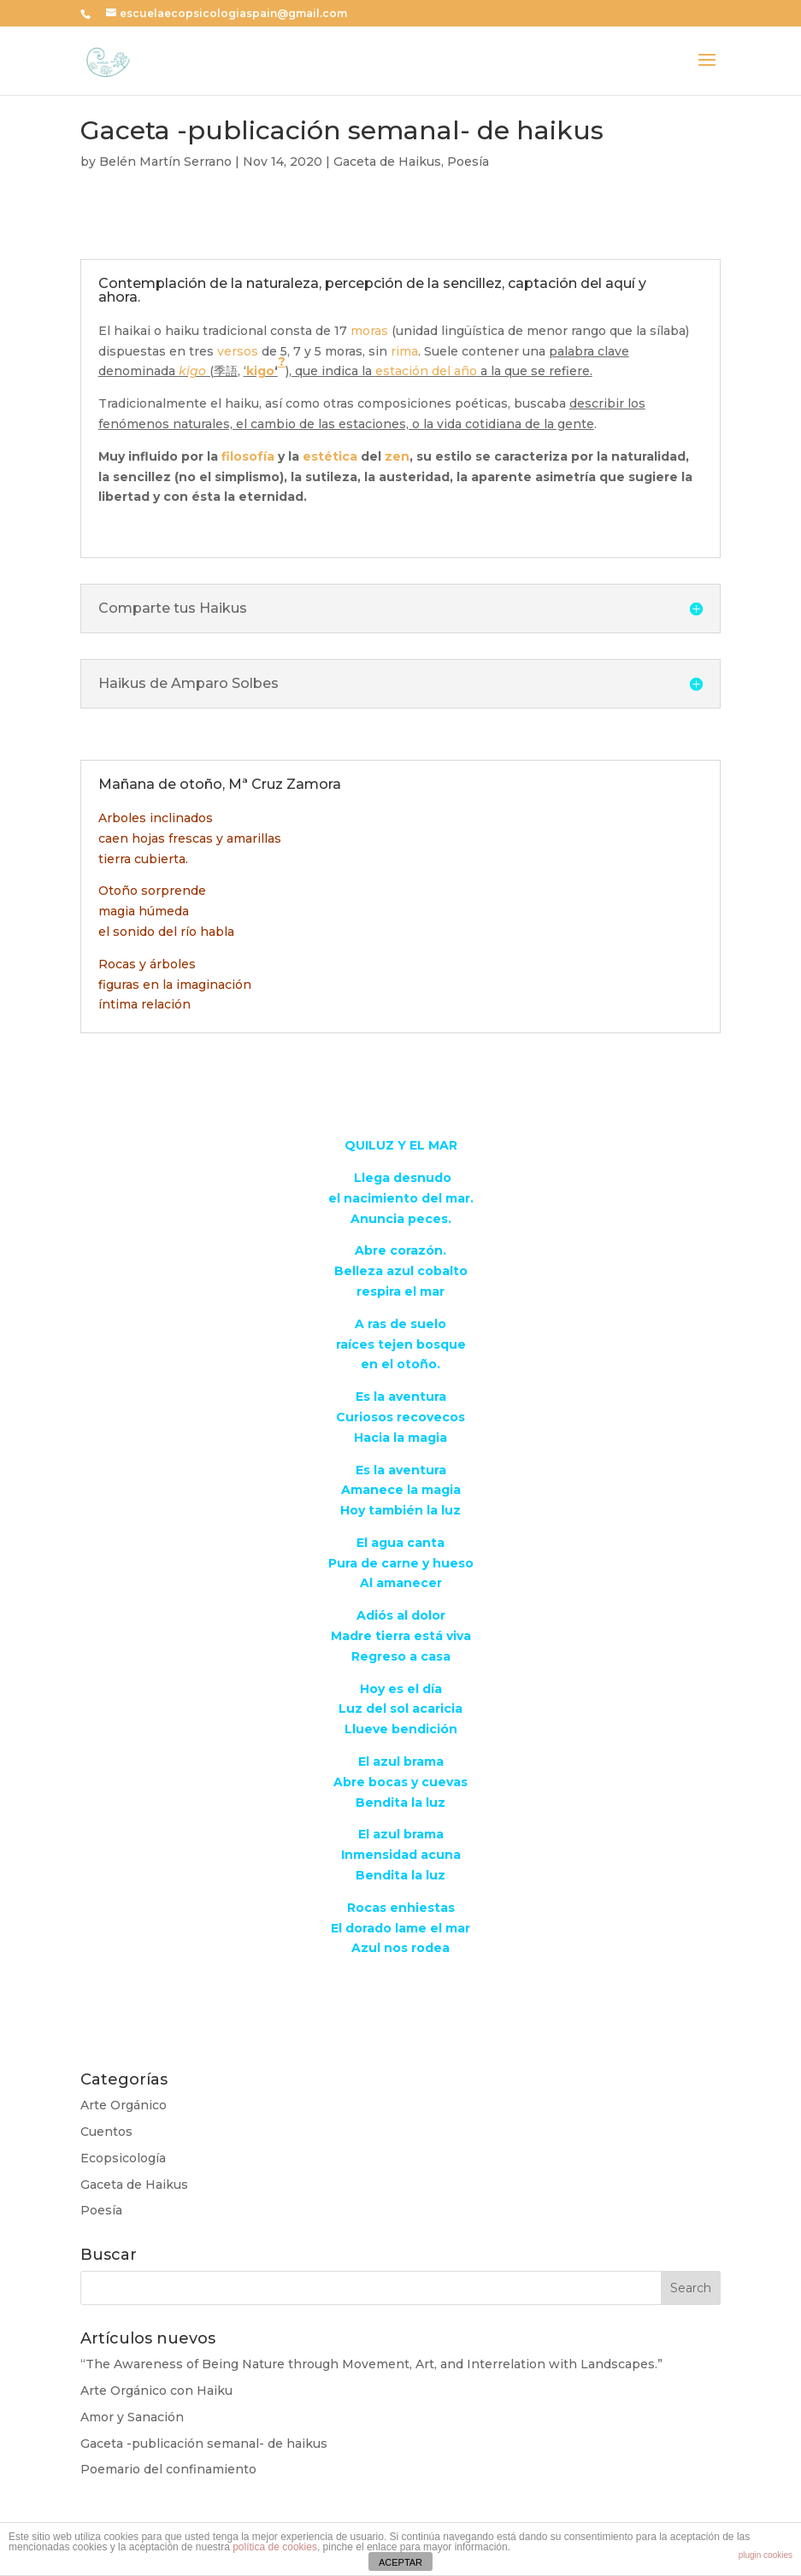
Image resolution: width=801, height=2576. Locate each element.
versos (237, 351)
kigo (192, 371)
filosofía (247, 456)
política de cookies (275, 2547)
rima (404, 351)
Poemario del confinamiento (168, 2469)
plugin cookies (765, 2555)
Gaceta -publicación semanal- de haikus (203, 2443)
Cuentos (106, 2131)
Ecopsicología (123, 2158)
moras (369, 330)
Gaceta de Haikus (387, 161)
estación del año (426, 371)
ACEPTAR (400, 2562)
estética (330, 456)
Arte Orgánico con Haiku (156, 2390)
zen (397, 456)
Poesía (468, 161)
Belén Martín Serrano (165, 161)
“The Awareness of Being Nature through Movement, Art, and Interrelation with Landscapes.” (371, 2364)
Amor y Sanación (132, 2417)
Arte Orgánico (123, 2105)
